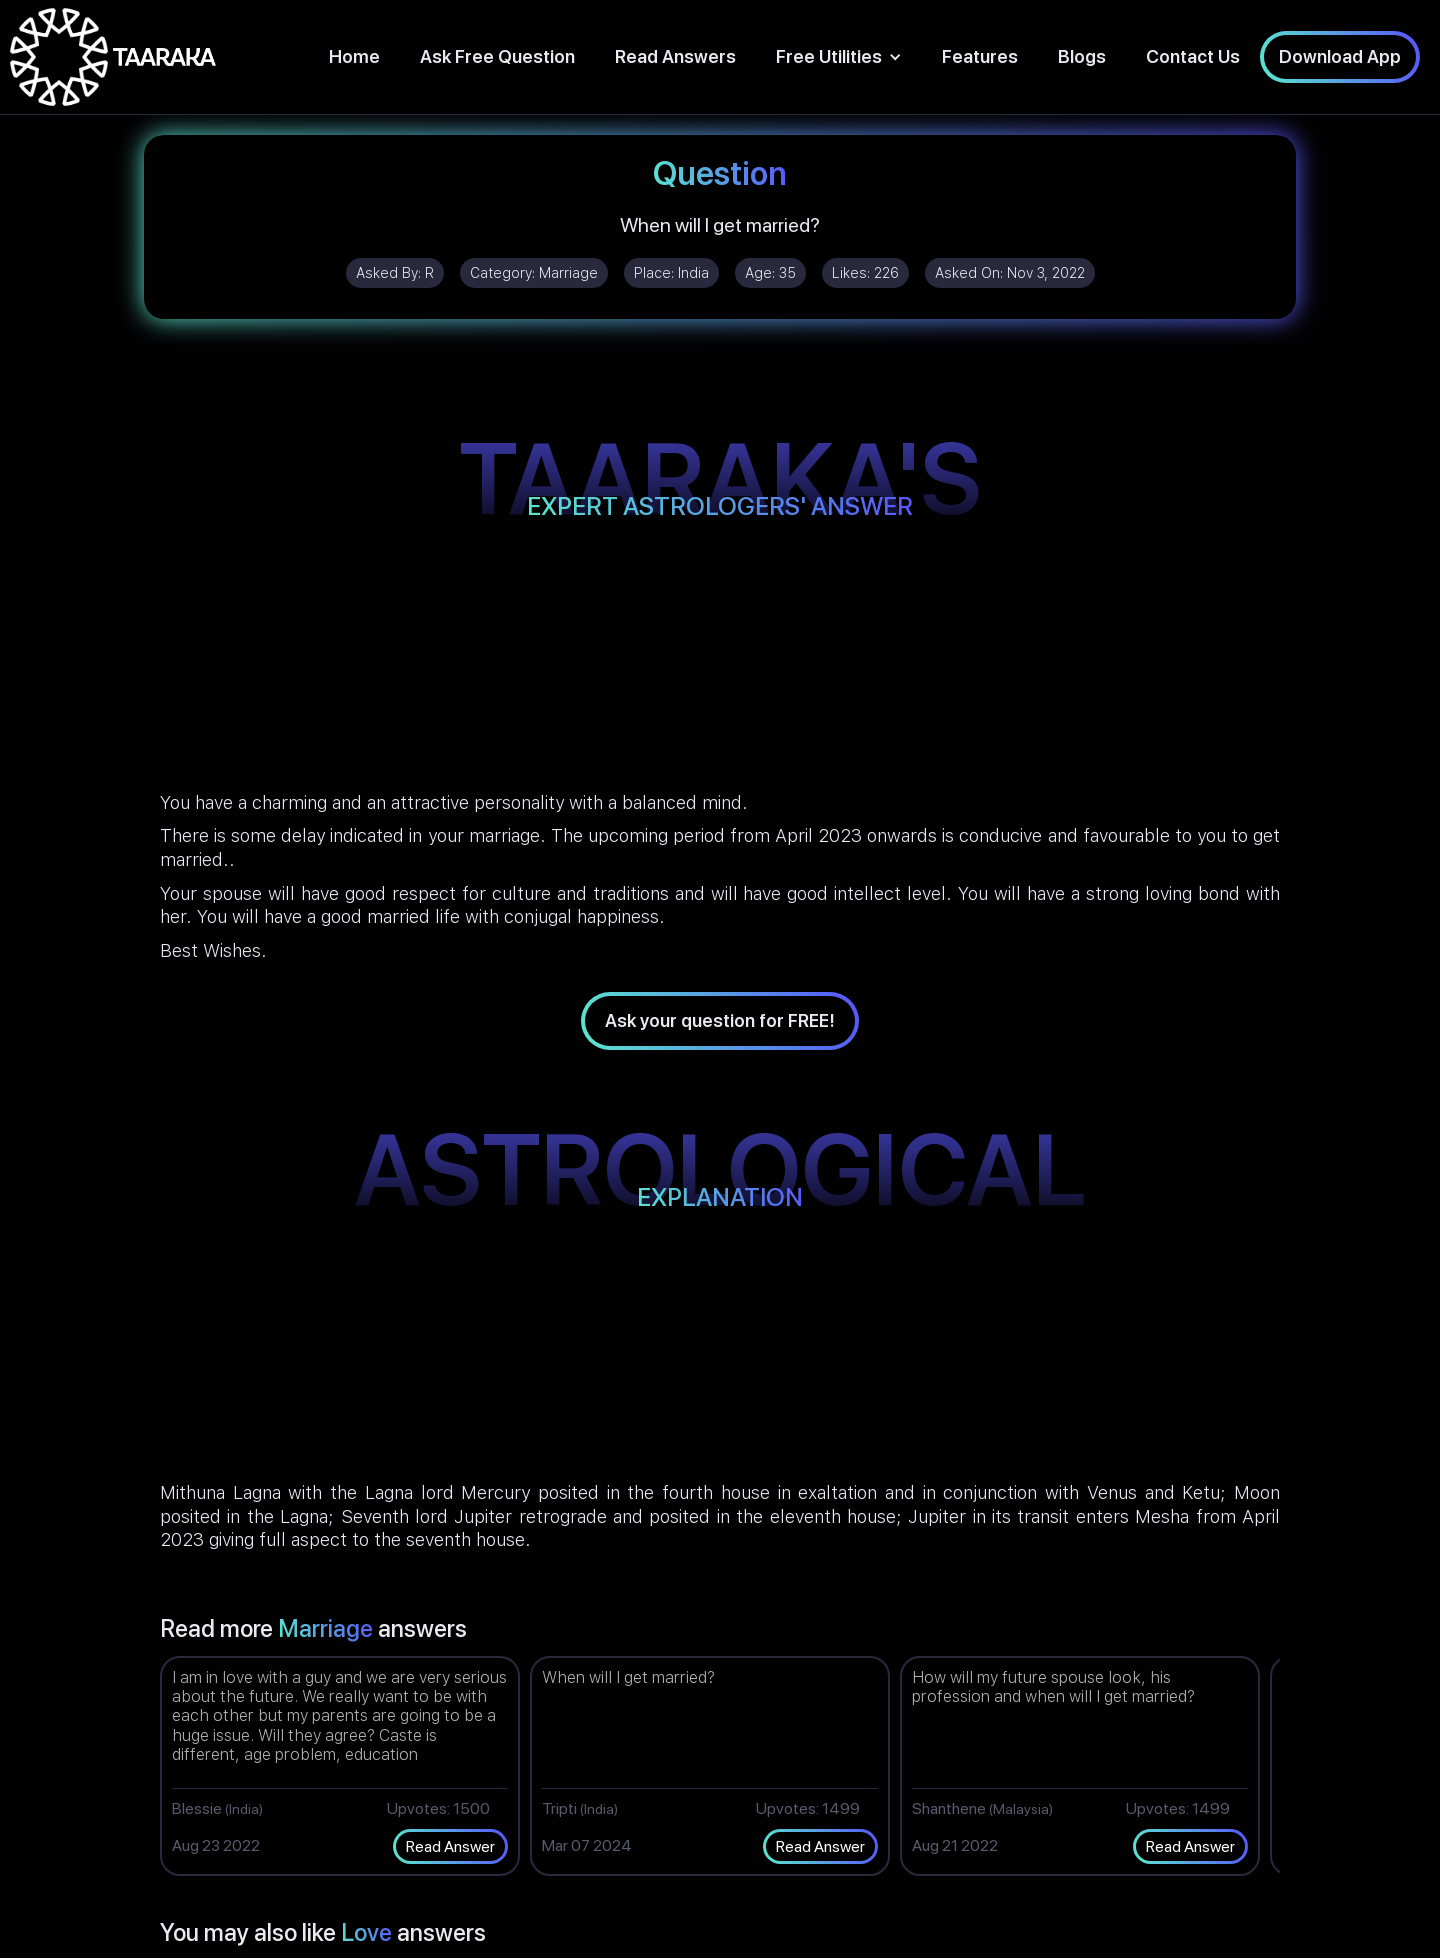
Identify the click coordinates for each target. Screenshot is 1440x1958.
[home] (113, 57)
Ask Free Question (497, 56)
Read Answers (675, 56)
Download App (1340, 56)
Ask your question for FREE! (720, 1020)
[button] (839, 56)
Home (354, 56)
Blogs (1082, 56)
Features (980, 56)
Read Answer (450, 1846)
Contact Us (1193, 56)
